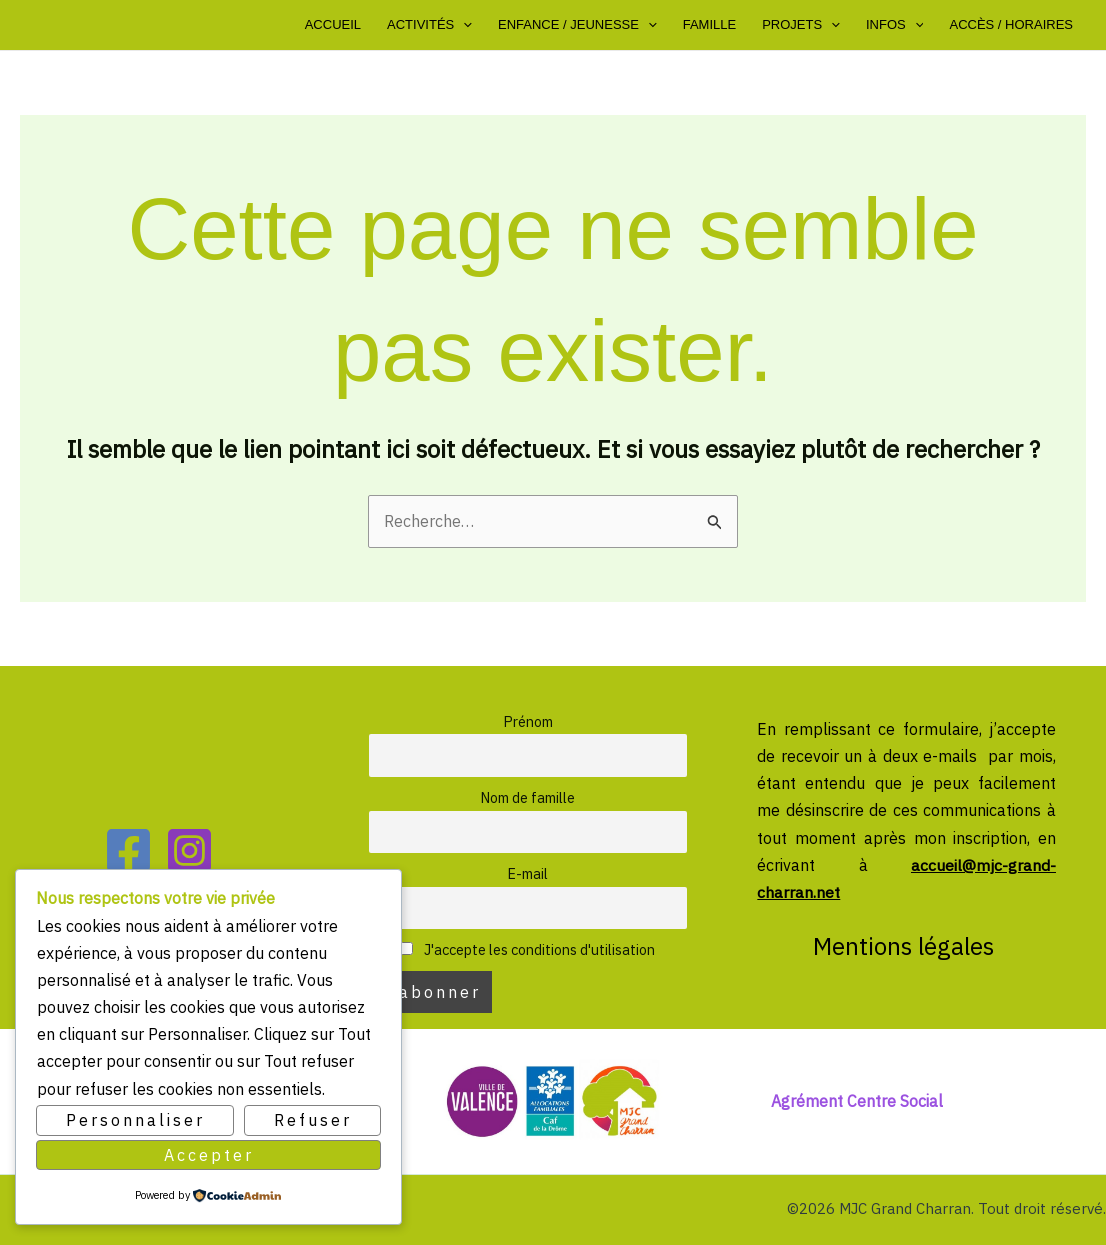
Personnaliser (135, 1120)
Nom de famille (527, 797)
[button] (463, 25)
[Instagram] (189, 850)
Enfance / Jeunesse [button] (577, 25)
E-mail (527, 873)
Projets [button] (801, 25)
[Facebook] (128, 850)
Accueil (333, 24)
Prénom (528, 721)
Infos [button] (895, 25)
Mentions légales (906, 946)
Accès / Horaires (1011, 24)
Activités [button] (429, 25)
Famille (709, 24)
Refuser (313, 1120)
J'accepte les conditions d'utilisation (527, 949)
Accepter (209, 1154)
